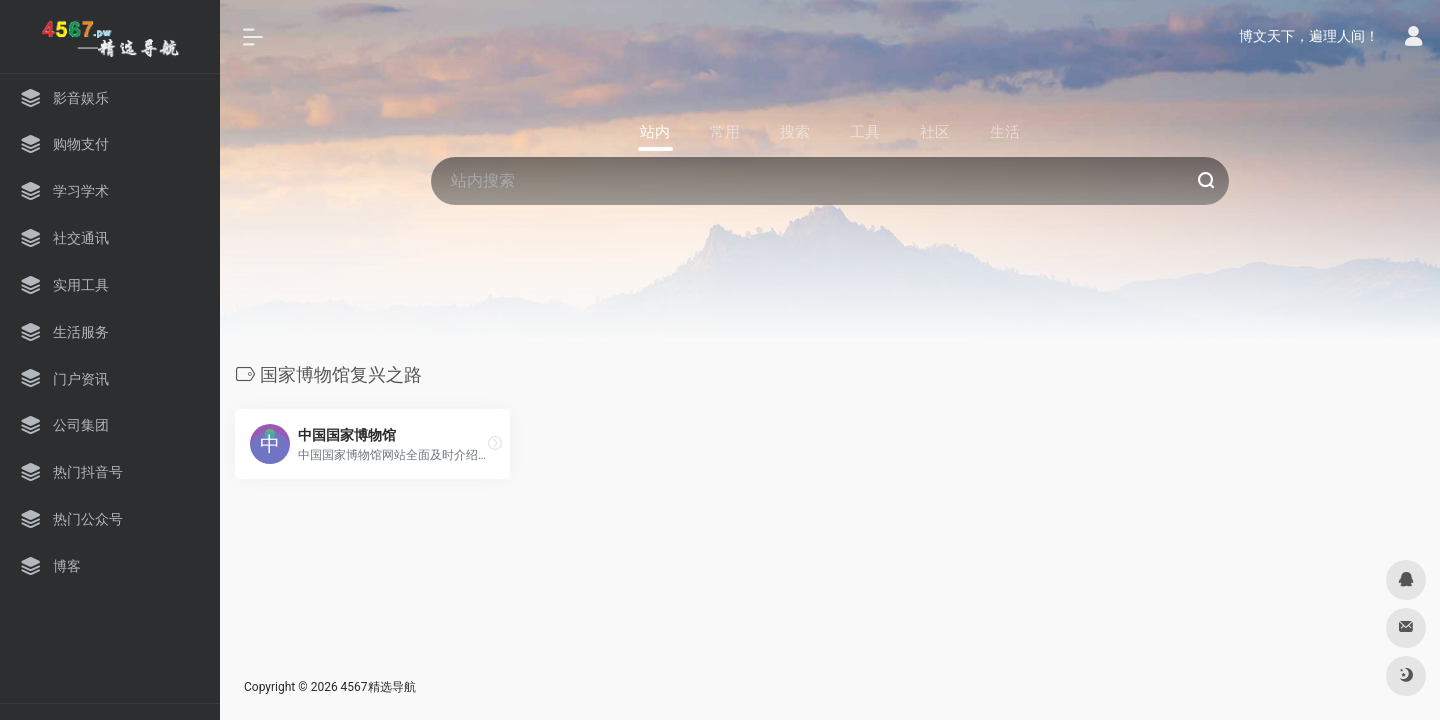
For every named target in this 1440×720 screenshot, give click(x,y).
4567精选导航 (378, 687)
